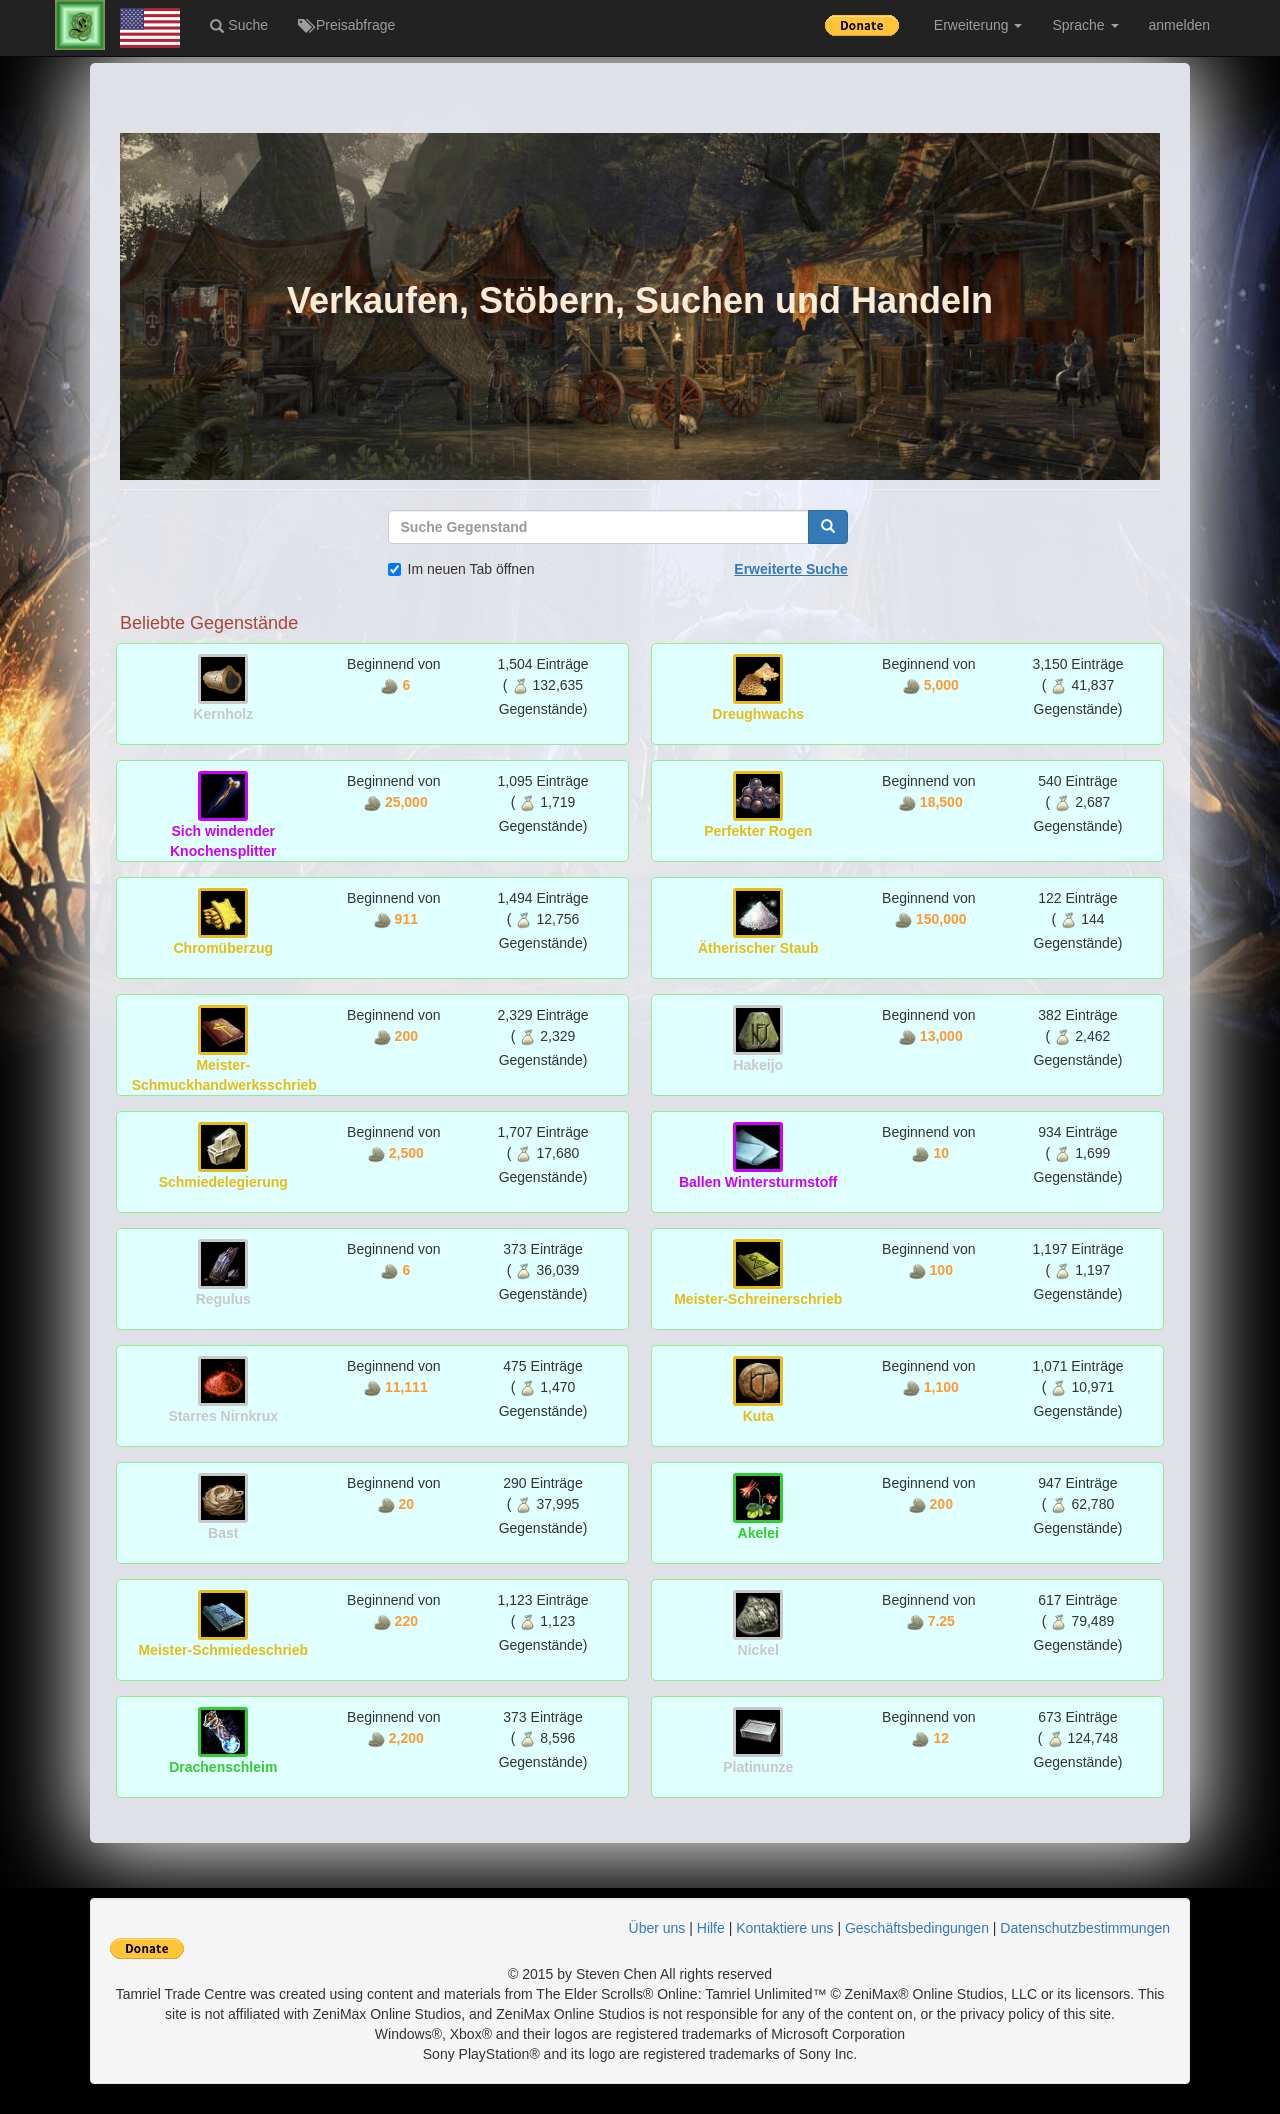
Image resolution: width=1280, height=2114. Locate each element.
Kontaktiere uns (784, 1928)
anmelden (1180, 25)
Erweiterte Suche (791, 569)
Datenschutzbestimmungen (1085, 1928)
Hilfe (711, 1928)
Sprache (1085, 25)
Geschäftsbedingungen (917, 1928)
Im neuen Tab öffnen (461, 569)
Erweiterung (978, 25)
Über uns (657, 1928)
